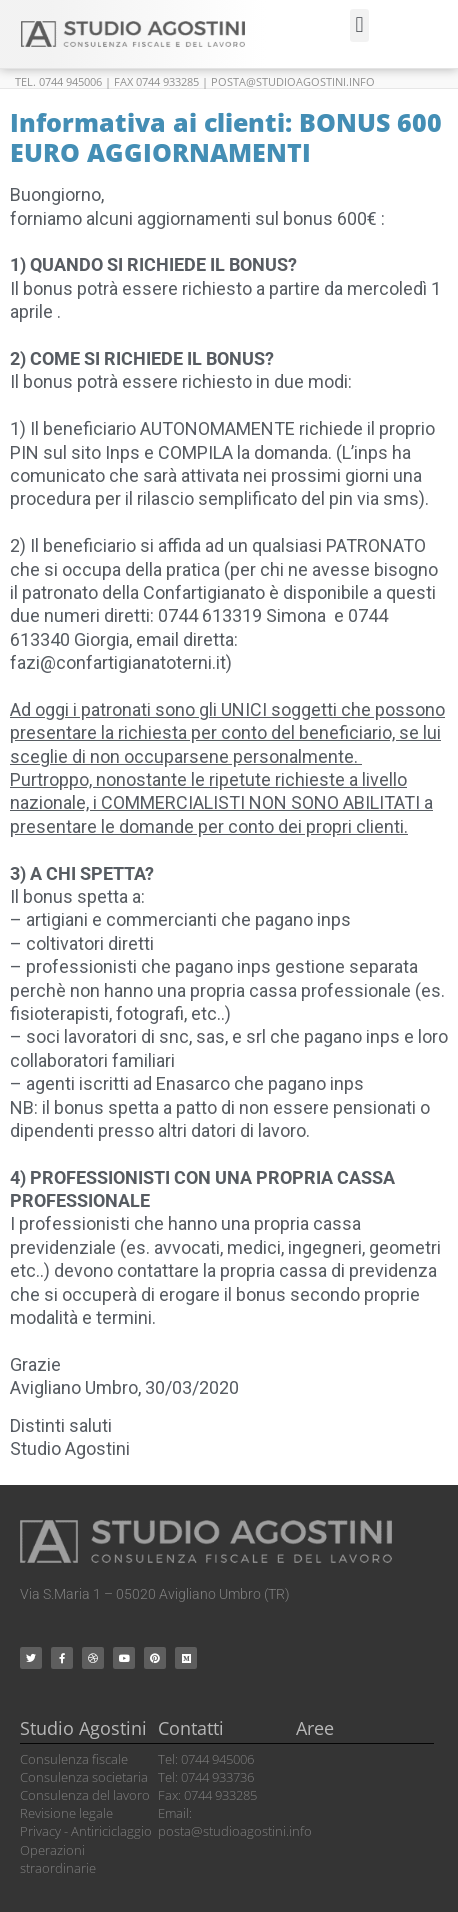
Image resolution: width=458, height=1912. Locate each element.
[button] (359, 25)
